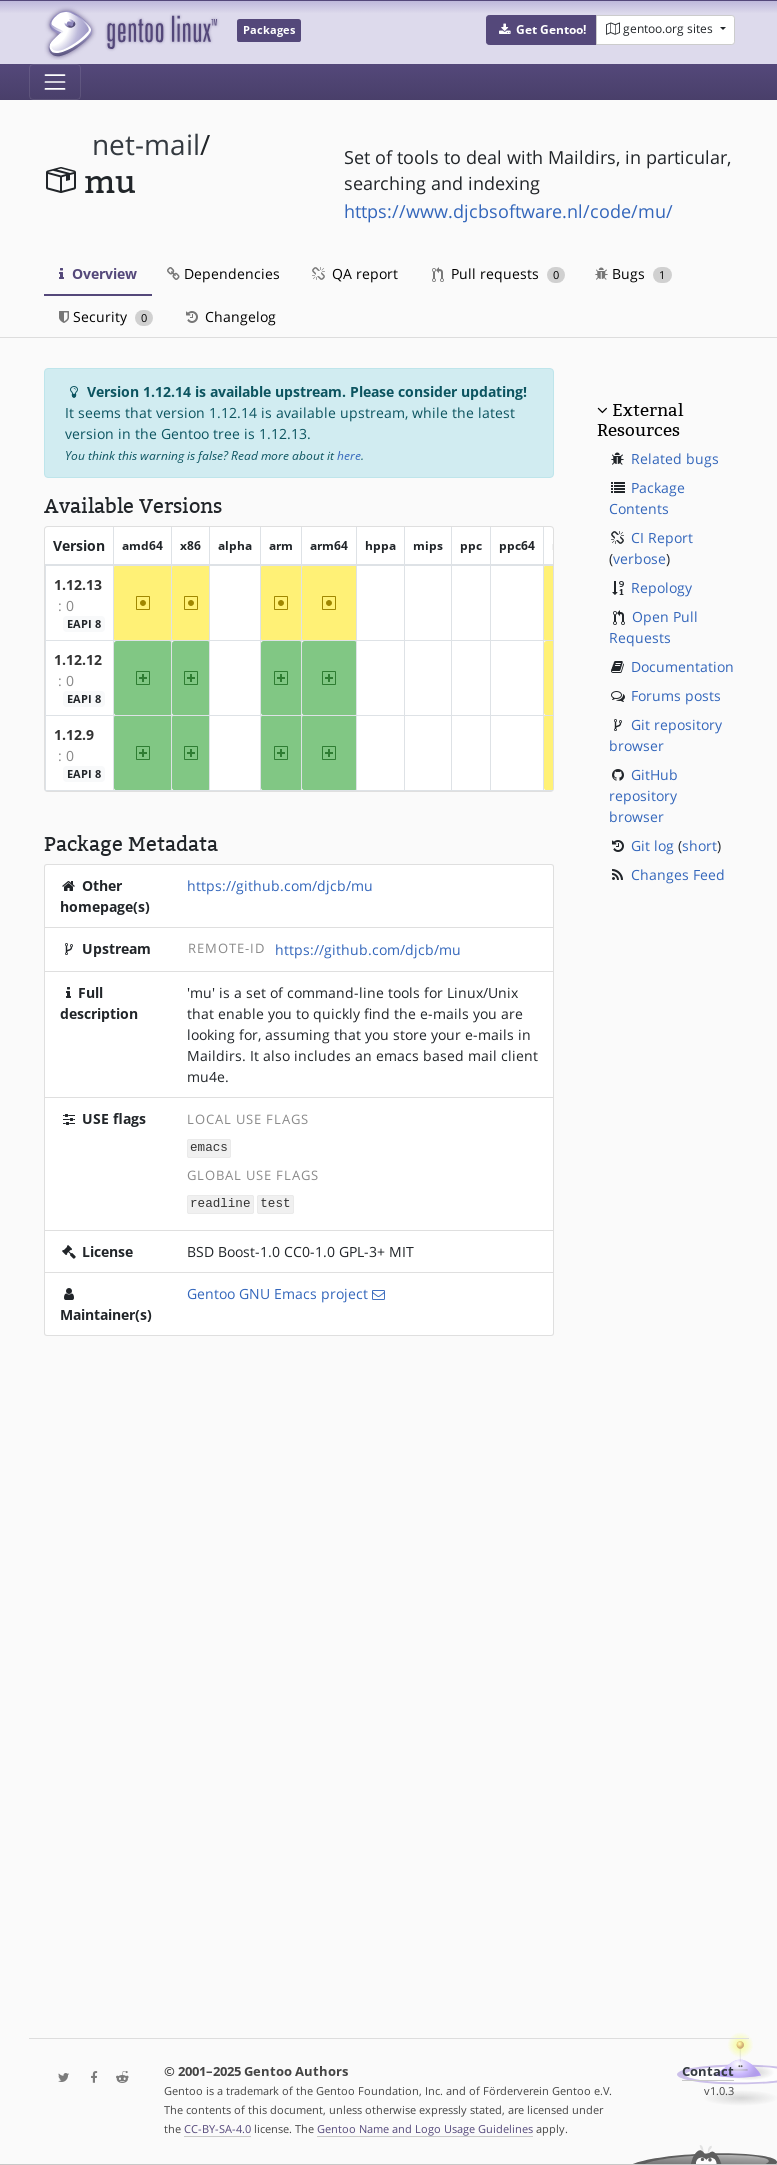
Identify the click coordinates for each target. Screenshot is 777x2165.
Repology (661, 587)
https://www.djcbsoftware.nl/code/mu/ (508, 211)
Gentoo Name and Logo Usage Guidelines (425, 2128)
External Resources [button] (640, 420)
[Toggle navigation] (55, 82)
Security (106, 316)
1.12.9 (74, 734)
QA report (354, 273)
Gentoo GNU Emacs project (277, 1291)
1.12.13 (78, 584)
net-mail (146, 144)
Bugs (633, 273)
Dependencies (223, 273)
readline (220, 1201)
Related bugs (675, 458)
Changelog (229, 316)
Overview (98, 273)
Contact (708, 2071)
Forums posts (676, 695)
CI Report (662, 537)
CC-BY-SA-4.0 (217, 2128)
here (349, 455)
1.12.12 (78, 659)
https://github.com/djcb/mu (280, 885)
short (699, 845)
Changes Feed (678, 874)
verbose (639, 558)
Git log (652, 845)
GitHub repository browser (643, 795)
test (275, 1201)
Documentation (682, 666)
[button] (541, 30)
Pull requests (499, 273)
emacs (209, 1146)
